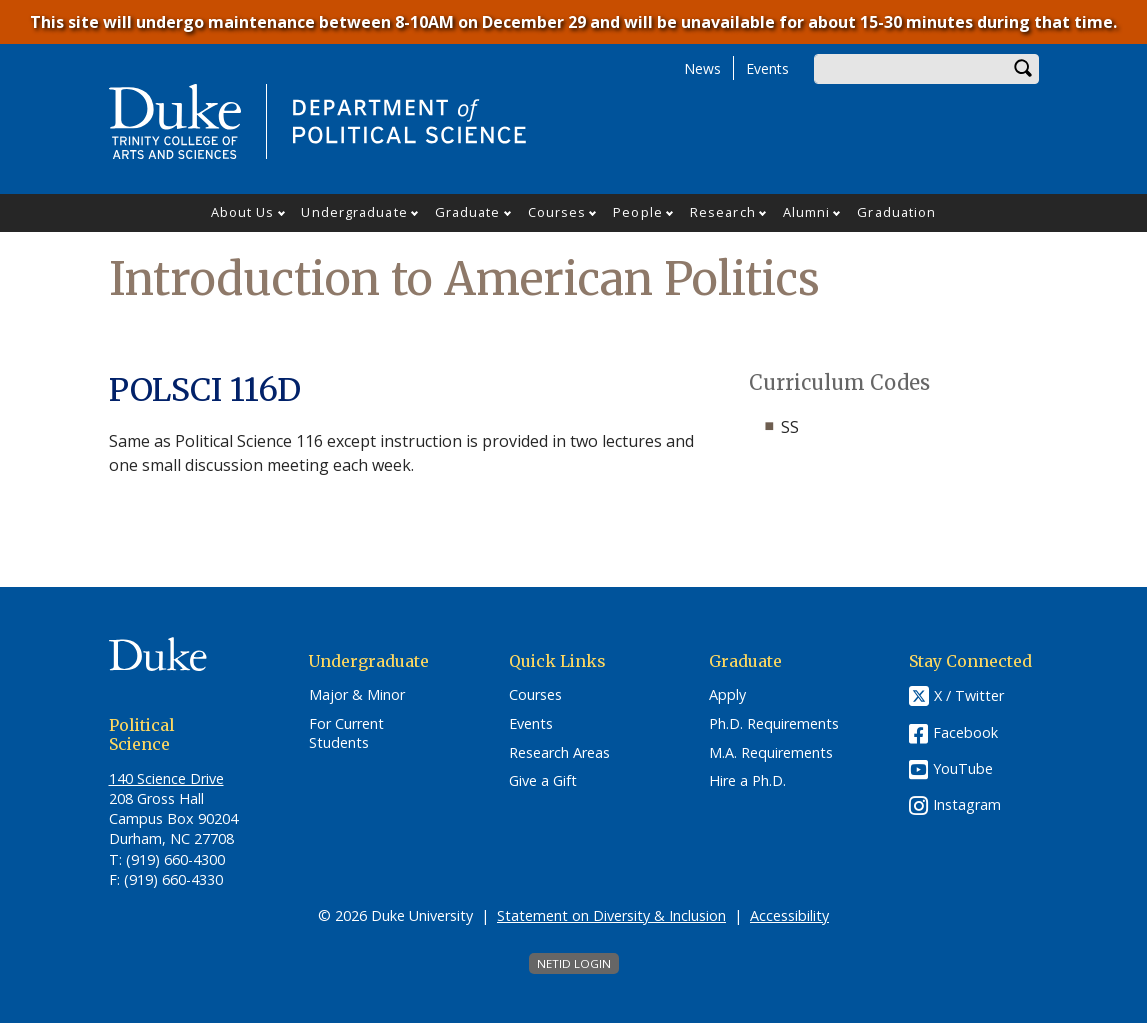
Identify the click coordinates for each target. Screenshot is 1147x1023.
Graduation (896, 212)
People (638, 212)
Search (1024, 69)
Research (723, 212)
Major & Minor (357, 695)
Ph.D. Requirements (774, 724)
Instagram (967, 804)
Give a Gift (543, 781)
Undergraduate (354, 212)
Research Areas (559, 753)
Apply (727, 695)
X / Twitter (969, 695)
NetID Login (574, 963)
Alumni (807, 212)
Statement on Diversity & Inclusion (611, 915)
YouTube (963, 768)
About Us (243, 212)
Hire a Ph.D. (747, 781)
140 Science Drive (166, 778)
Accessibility (789, 915)
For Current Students (346, 733)
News (702, 68)
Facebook (965, 732)
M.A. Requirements (771, 753)
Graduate (468, 212)
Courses (557, 212)
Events (767, 68)
